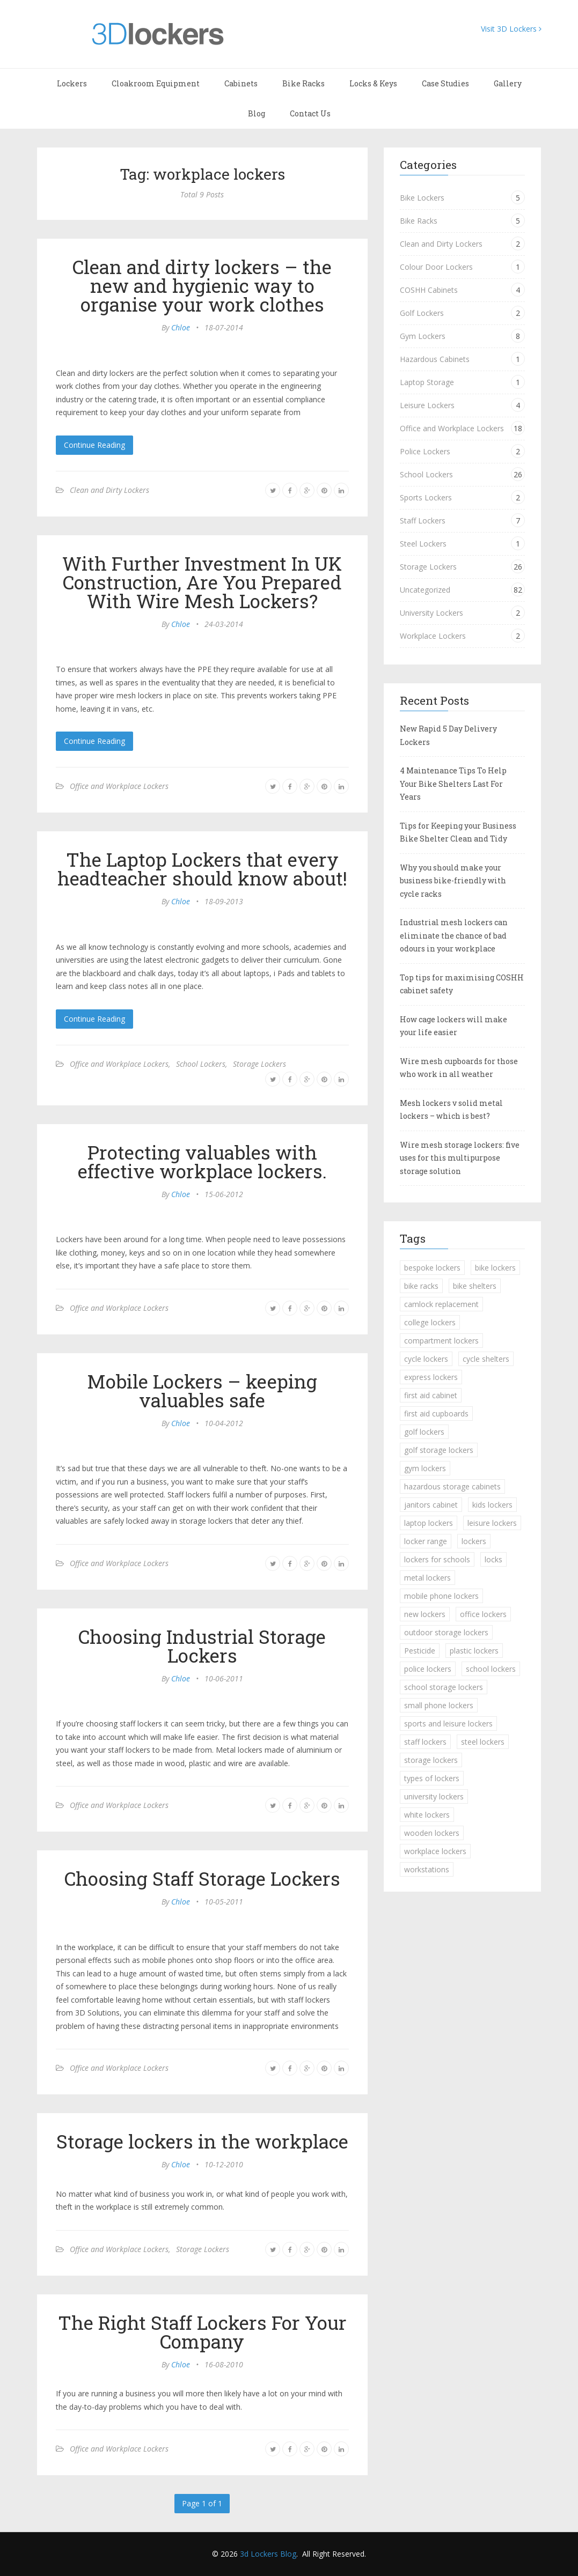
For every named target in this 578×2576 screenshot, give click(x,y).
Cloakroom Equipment (156, 83)
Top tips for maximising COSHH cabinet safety (462, 984)
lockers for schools (437, 1559)
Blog (256, 113)
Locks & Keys (373, 83)
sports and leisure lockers (448, 1723)
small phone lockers (438, 1705)
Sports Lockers (426, 497)
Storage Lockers (259, 1064)
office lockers (483, 1614)
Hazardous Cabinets (435, 359)
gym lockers (425, 1468)
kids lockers (492, 1505)
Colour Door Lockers (436, 267)
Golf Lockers (422, 313)
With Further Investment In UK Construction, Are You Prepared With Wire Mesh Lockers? (202, 582)
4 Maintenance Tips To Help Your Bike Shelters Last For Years (453, 783)
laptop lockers (428, 1523)
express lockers (431, 1377)
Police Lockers (425, 451)
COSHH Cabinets (429, 290)
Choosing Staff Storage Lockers (202, 1878)
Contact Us (310, 113)
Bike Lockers (422, 198)
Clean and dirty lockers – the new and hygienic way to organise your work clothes (202, 285)
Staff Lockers (422, 520)
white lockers (427, 1815)
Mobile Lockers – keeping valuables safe (202, 1390)
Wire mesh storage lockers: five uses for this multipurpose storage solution (460, 1158)
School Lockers (200, 1064)
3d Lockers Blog (268, 2554)
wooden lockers (431, 1833)
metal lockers (427, 1578)
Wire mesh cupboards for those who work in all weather (459, 1068)
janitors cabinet (431, 1505)
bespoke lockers (432, 1268)
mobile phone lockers (441, 1596)
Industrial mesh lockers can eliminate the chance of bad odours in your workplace (454, 935)
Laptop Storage (427, 382)
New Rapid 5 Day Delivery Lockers (448, 735)
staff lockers (425, 1742)
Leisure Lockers (427, 405)
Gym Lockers (422, 336)
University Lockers (431, 613)
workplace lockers (435, 1851)
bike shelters (474, 1286)
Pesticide (419, 1650)
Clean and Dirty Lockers (109, 490)
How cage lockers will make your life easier (453, 1026)
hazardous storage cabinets (452, 1486)
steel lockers (482, 1742)
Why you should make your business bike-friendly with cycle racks (453, 880)
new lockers (424, 1614)
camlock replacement (441, 1304)
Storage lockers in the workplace (202, 2141)
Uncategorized (425, 590)
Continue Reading (94, 445)
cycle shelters (486, 1359)
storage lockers (431, 1760)
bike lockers (495, 1268)
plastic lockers (474, 1650)
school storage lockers (443, 1687)
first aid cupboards (436, 1413)
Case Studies (445, 83)
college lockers (430, 1322)
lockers (474, 1541)
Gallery (508, 83)
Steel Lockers (423, 543)
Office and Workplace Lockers (119, 786)
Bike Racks (303, 83)
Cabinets (241, 83)
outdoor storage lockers (446, 1632)
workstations (426, 1869)
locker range (425, 1541)
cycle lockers (426, 1359)
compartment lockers (441, 1340)
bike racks (421, 1286)
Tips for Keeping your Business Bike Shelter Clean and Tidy (458, 832)
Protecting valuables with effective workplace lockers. (202, 1161)
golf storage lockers (438, 1450)
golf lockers (424, 1432)
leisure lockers (492, 1523)
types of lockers (431, 1778)
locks (493, 1559)
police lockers (427, 1669)
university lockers (434, 1796)
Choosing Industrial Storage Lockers (202, 1645)
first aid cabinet (430, 1395)
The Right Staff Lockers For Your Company (202, 2331)
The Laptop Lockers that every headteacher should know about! (202, 868)
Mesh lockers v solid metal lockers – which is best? (451, 1109)
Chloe (180, 327)
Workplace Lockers (433, 636)
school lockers (491, 1669)
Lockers (72, 83)
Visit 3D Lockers (511, 29)
